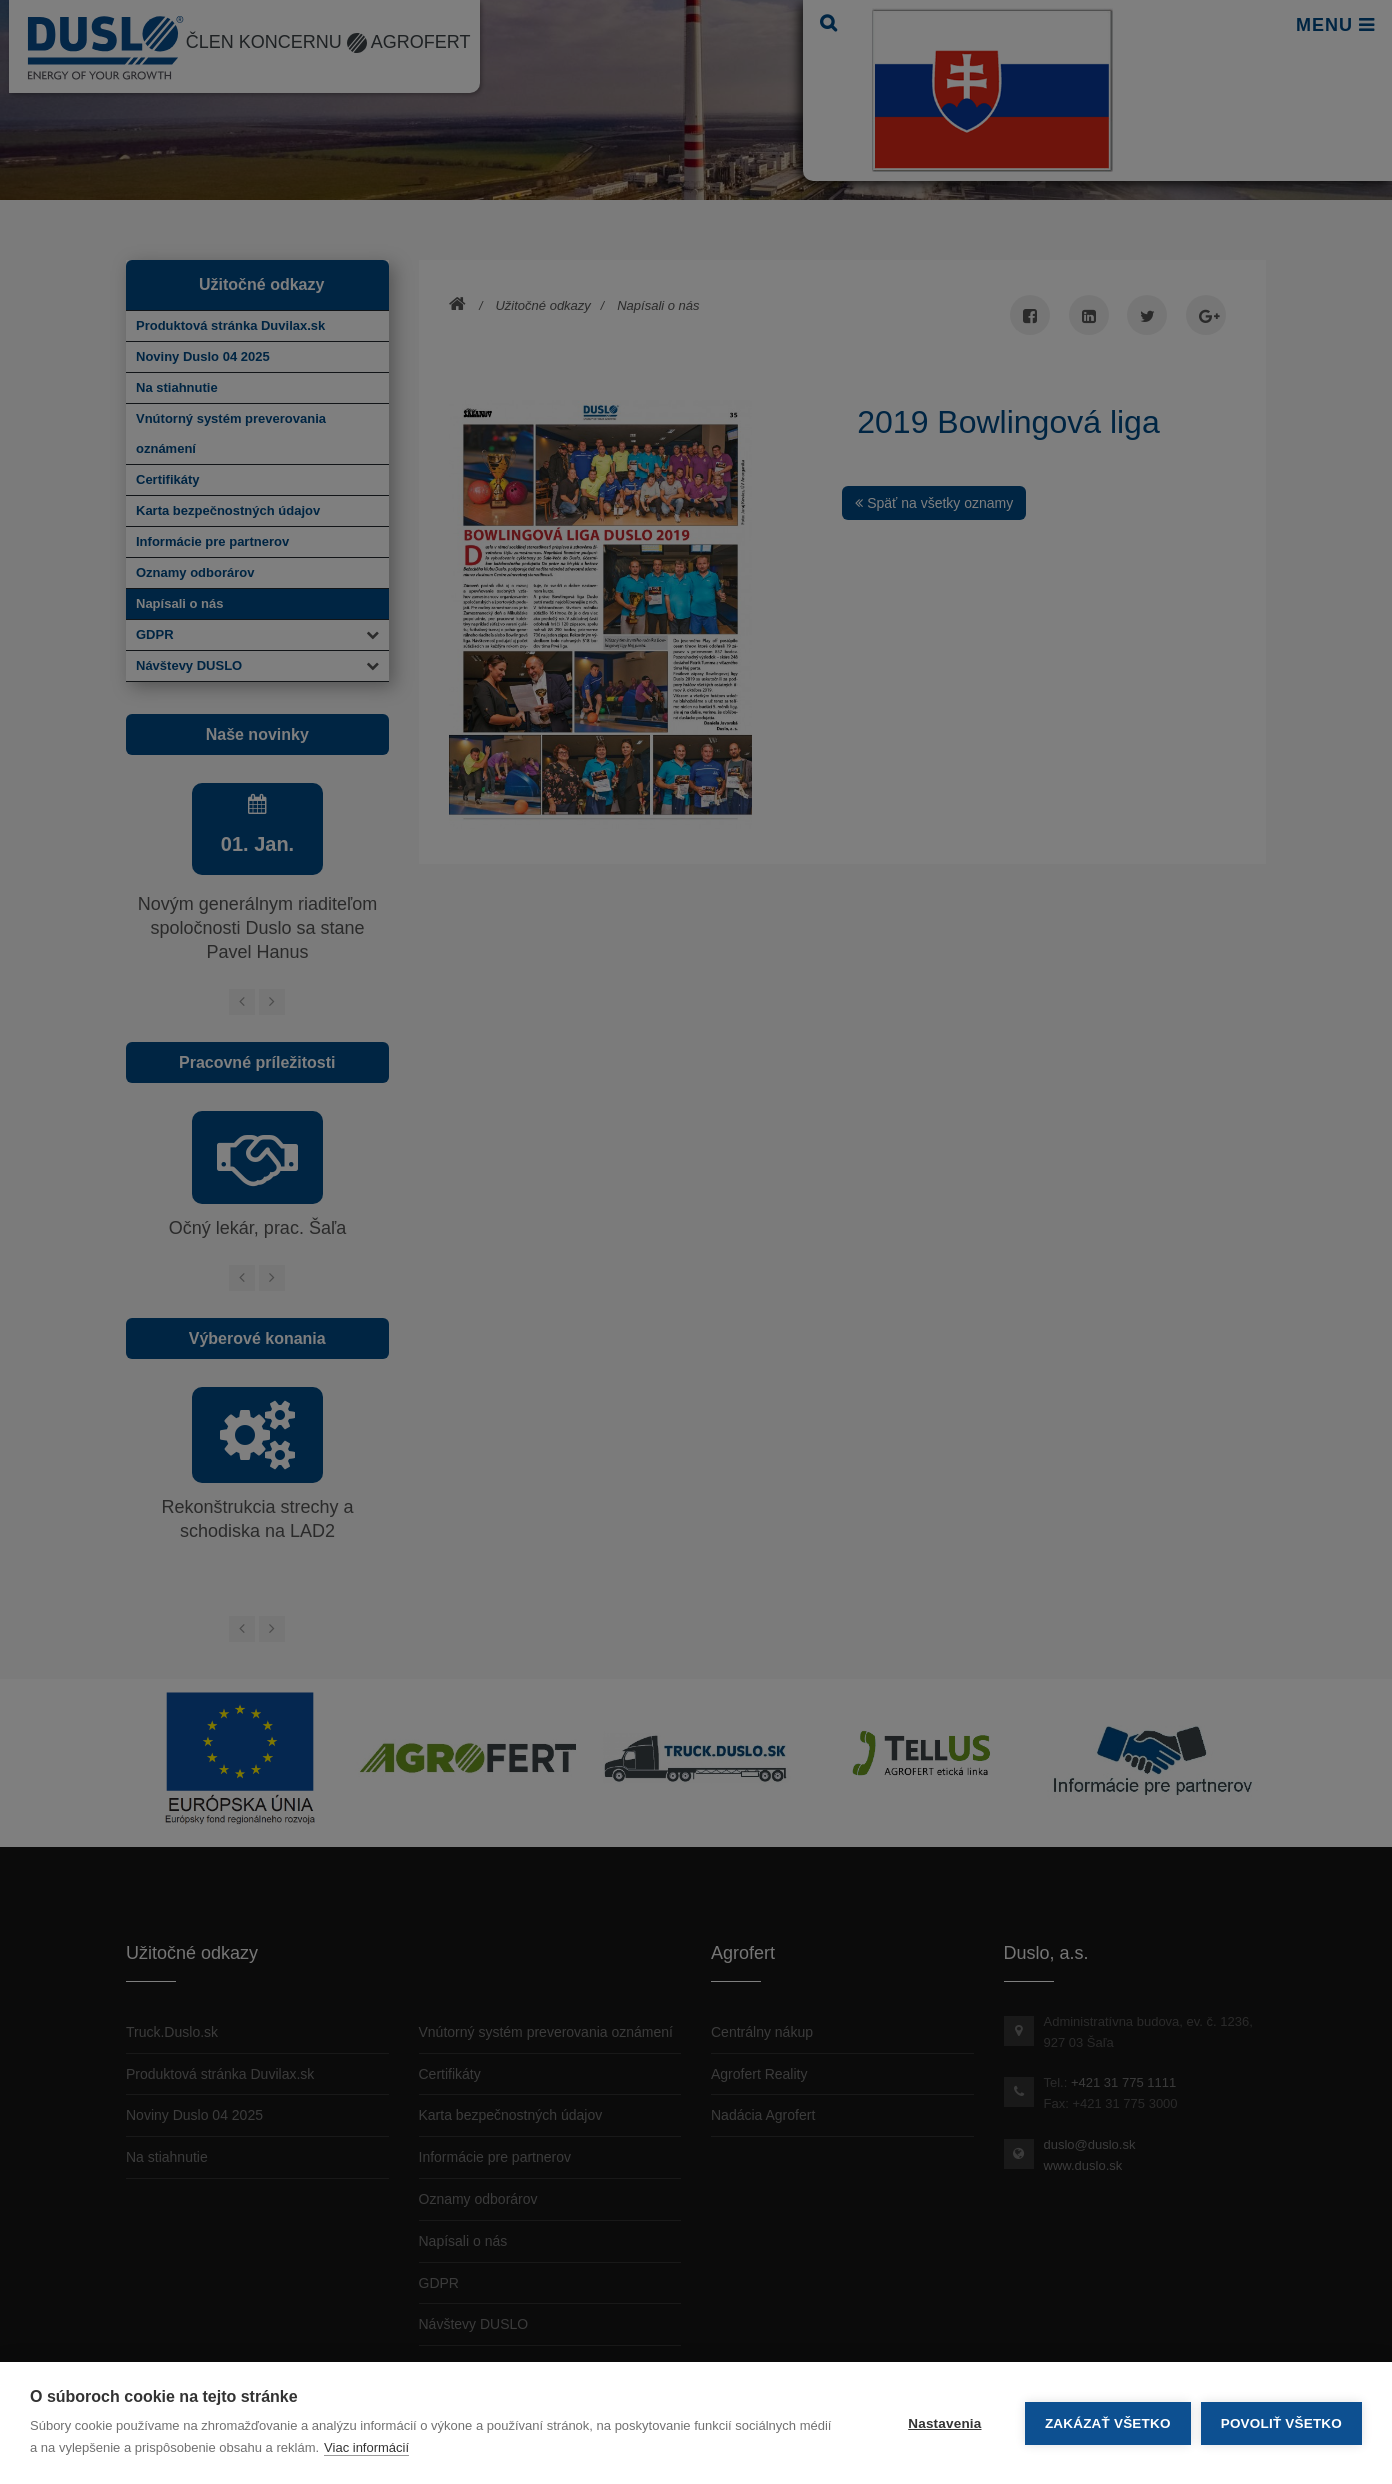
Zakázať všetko (1108, 2423)
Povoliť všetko (1281, 2423)
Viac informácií (366, 2447)
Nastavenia (944, 2423)
